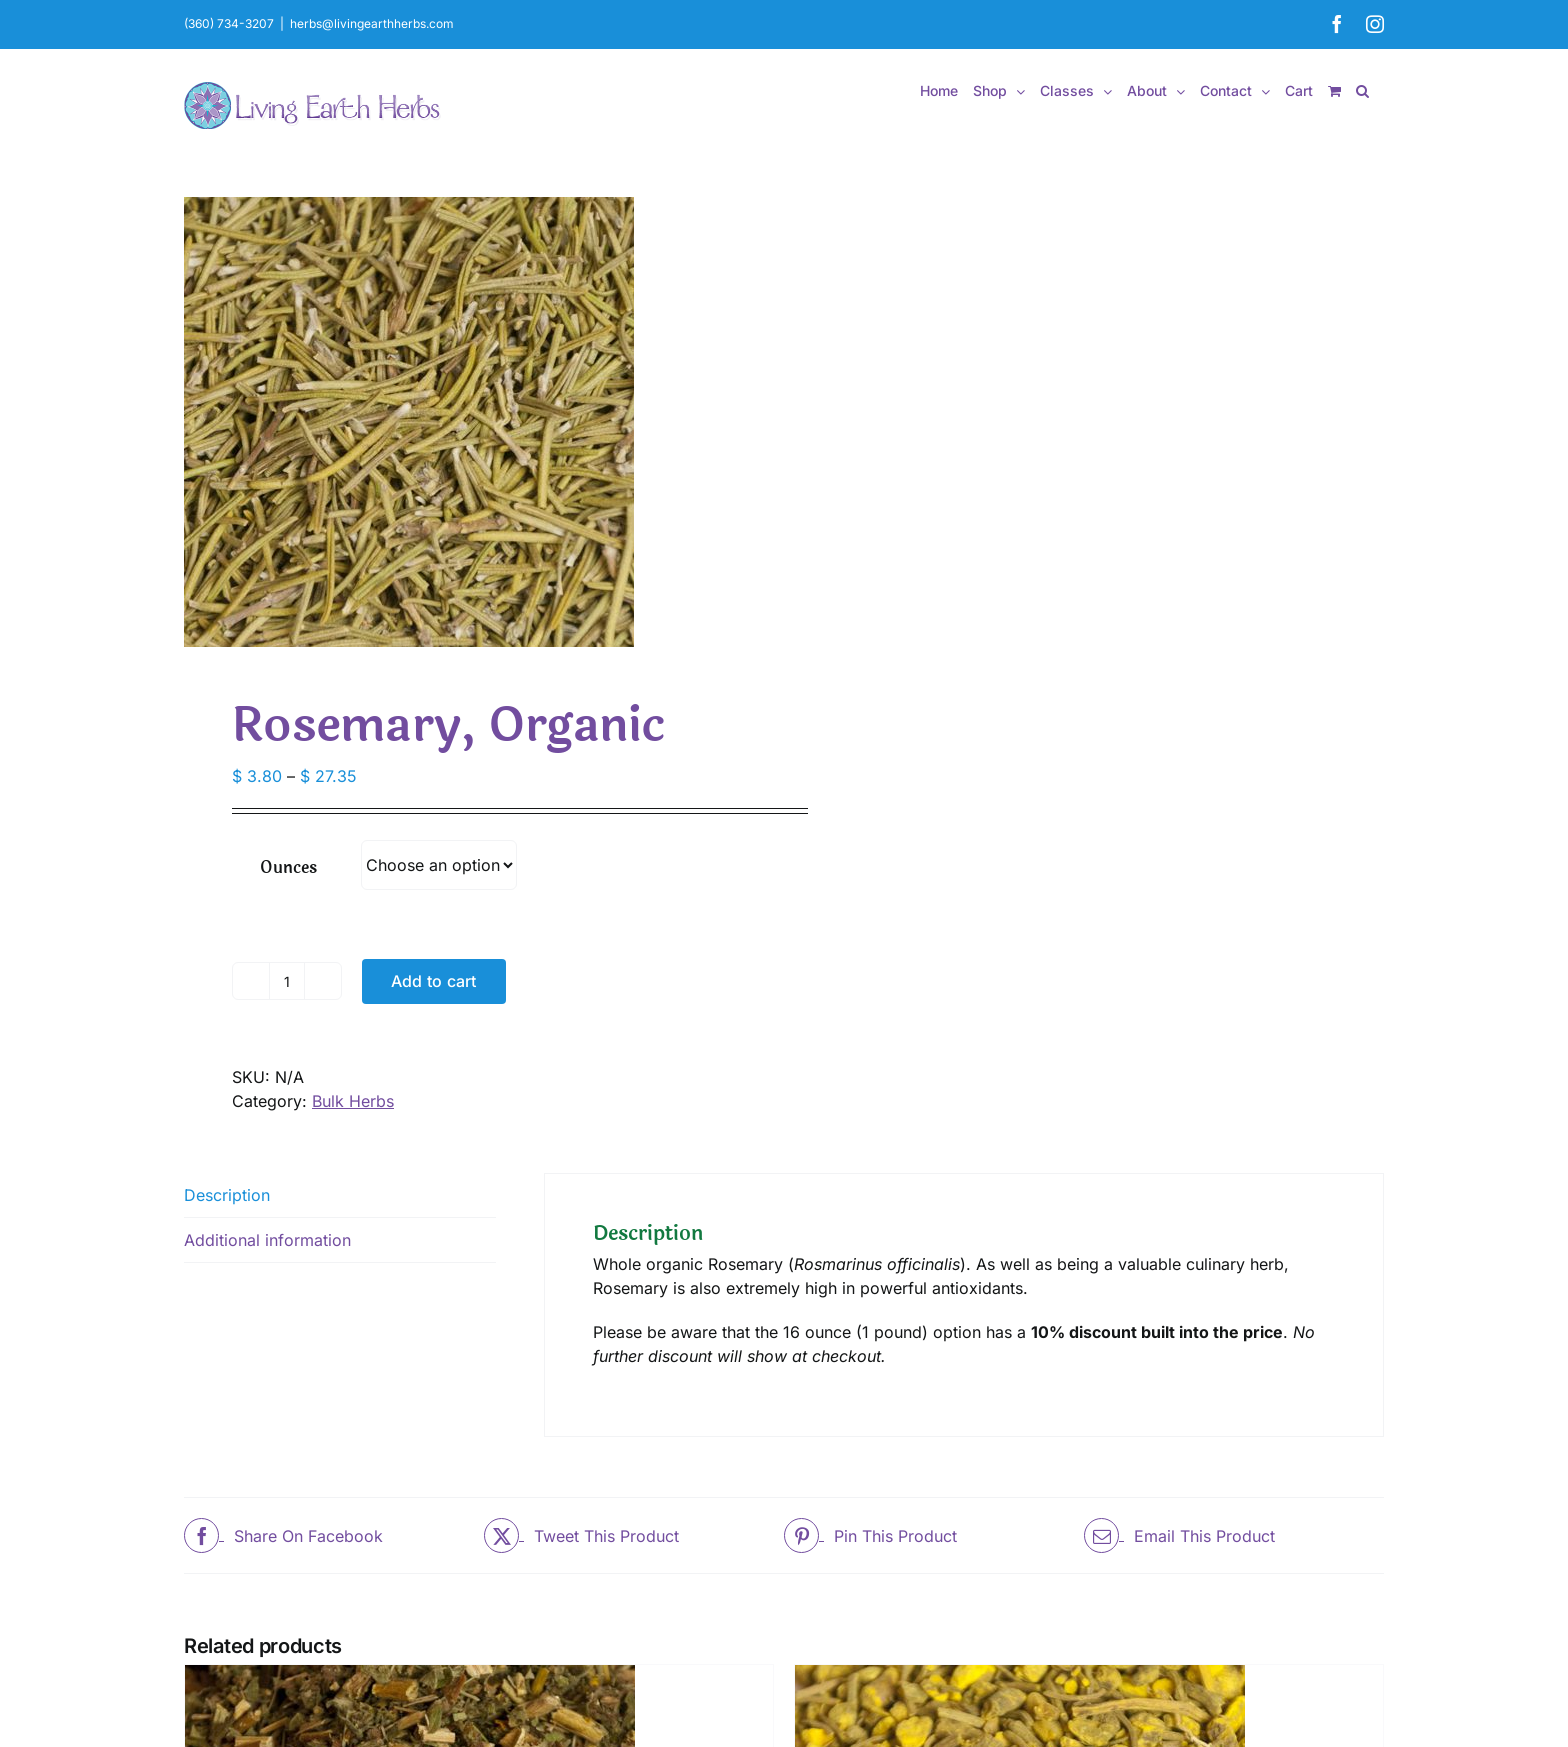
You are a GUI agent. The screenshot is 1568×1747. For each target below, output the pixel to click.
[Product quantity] (287, 981)
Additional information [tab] (267, 1240)
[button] (1362, 91)
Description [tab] (227, 1195)
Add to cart (434, 981)
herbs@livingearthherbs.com (372, 23)
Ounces (288, 867)
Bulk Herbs (353, 1101)
